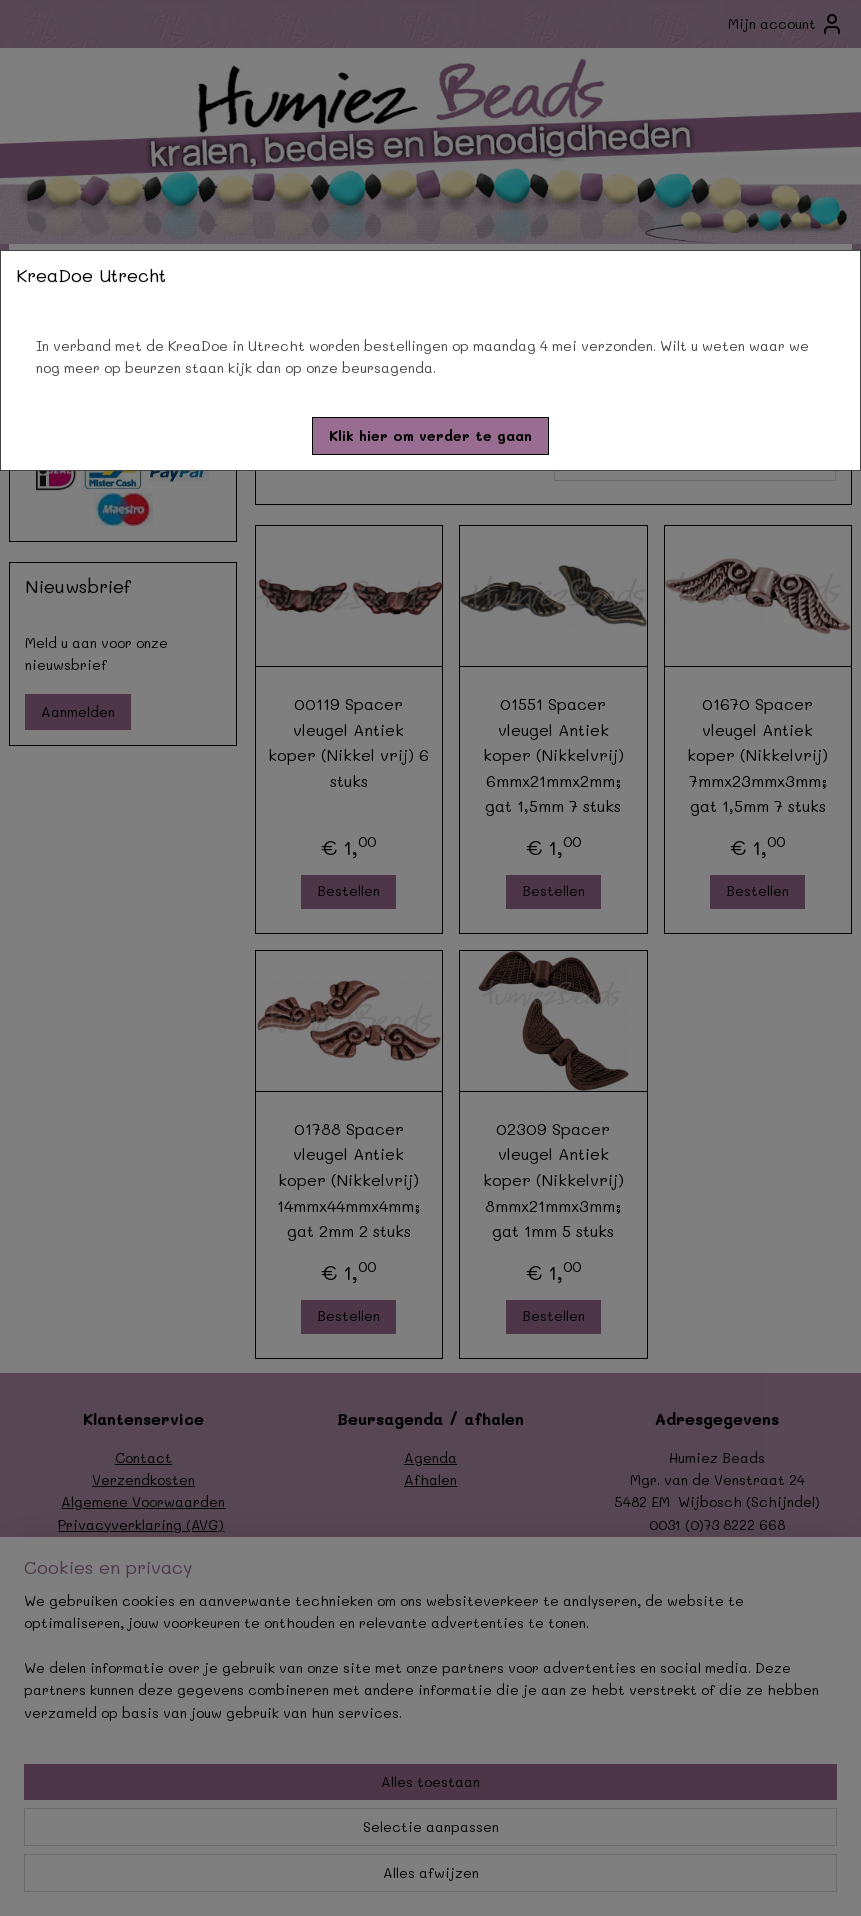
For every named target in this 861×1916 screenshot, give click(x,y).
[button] (430, 436)
